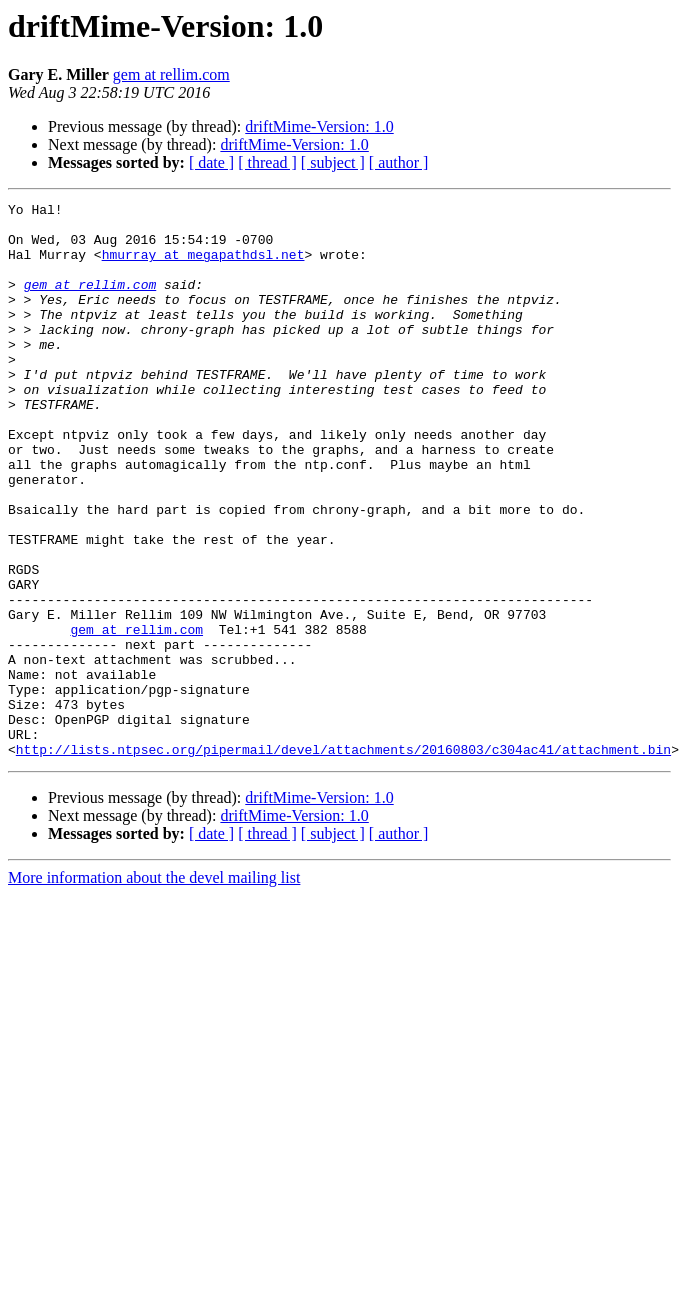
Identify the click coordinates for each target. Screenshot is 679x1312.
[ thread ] (267, 162)
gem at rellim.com (171, 74)
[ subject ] (333, 162)
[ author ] (399, 162)
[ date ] (211, 162)
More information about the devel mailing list (154, 988)
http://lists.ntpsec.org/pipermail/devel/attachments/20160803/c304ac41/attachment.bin (343, 860)
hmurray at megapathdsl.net (203, 266)
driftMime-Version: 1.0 (319, 126)
